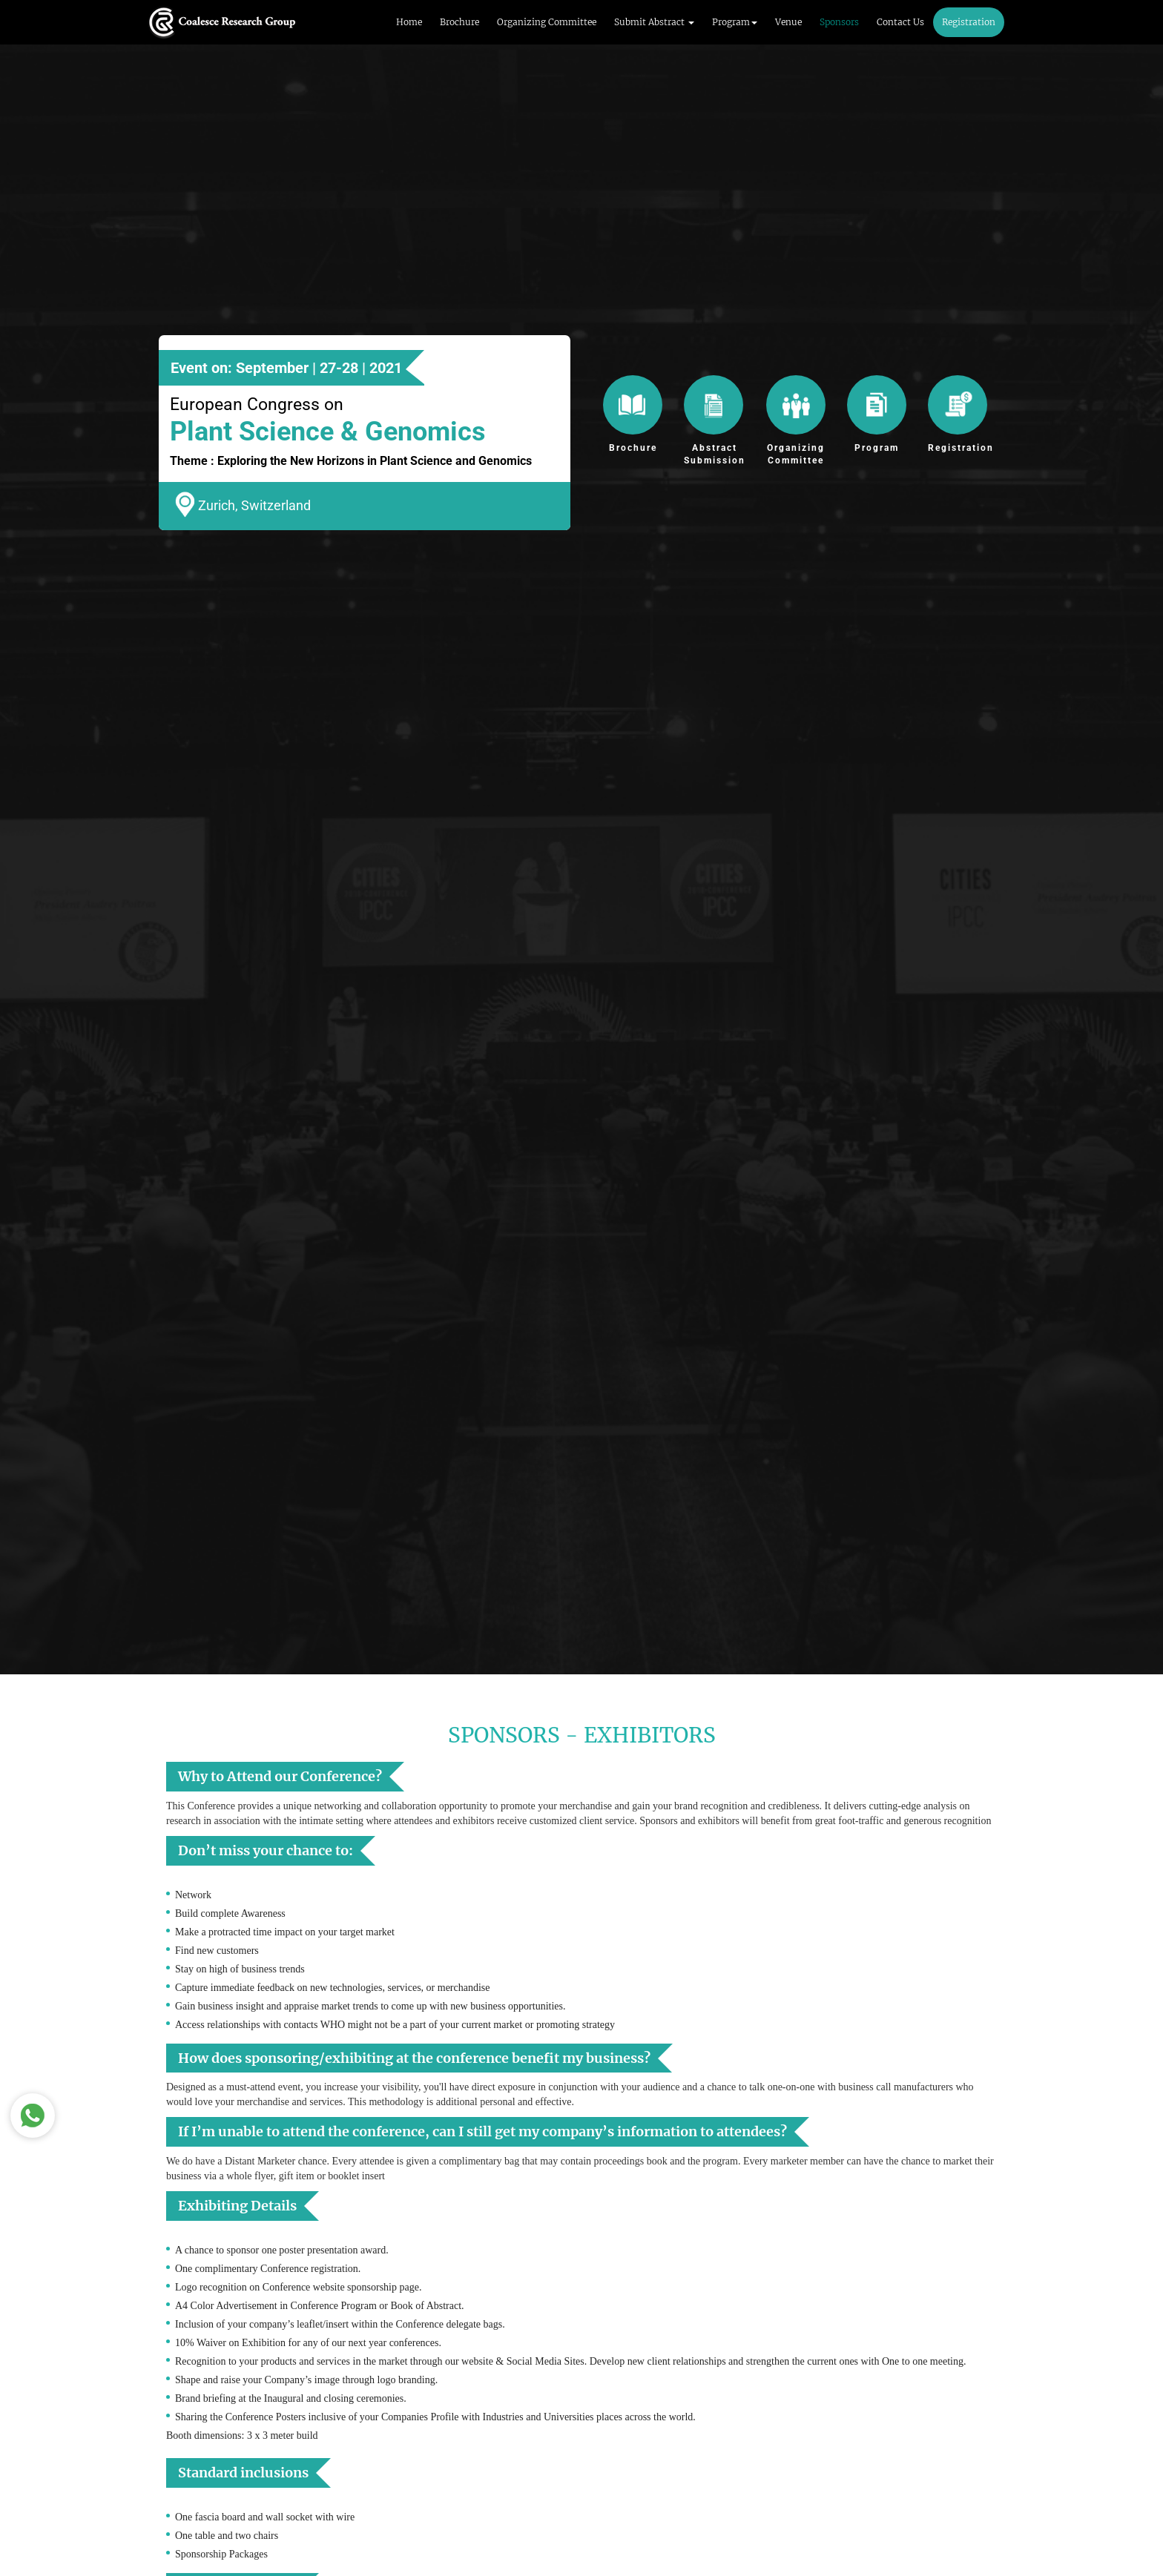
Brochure (459, 21)
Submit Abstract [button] (654, 21)
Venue (788, 21)
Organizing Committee (546, 21)
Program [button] (734, 21)
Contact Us (900, 21)
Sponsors (839, 21)
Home (409, 21)
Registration (968, 21)
